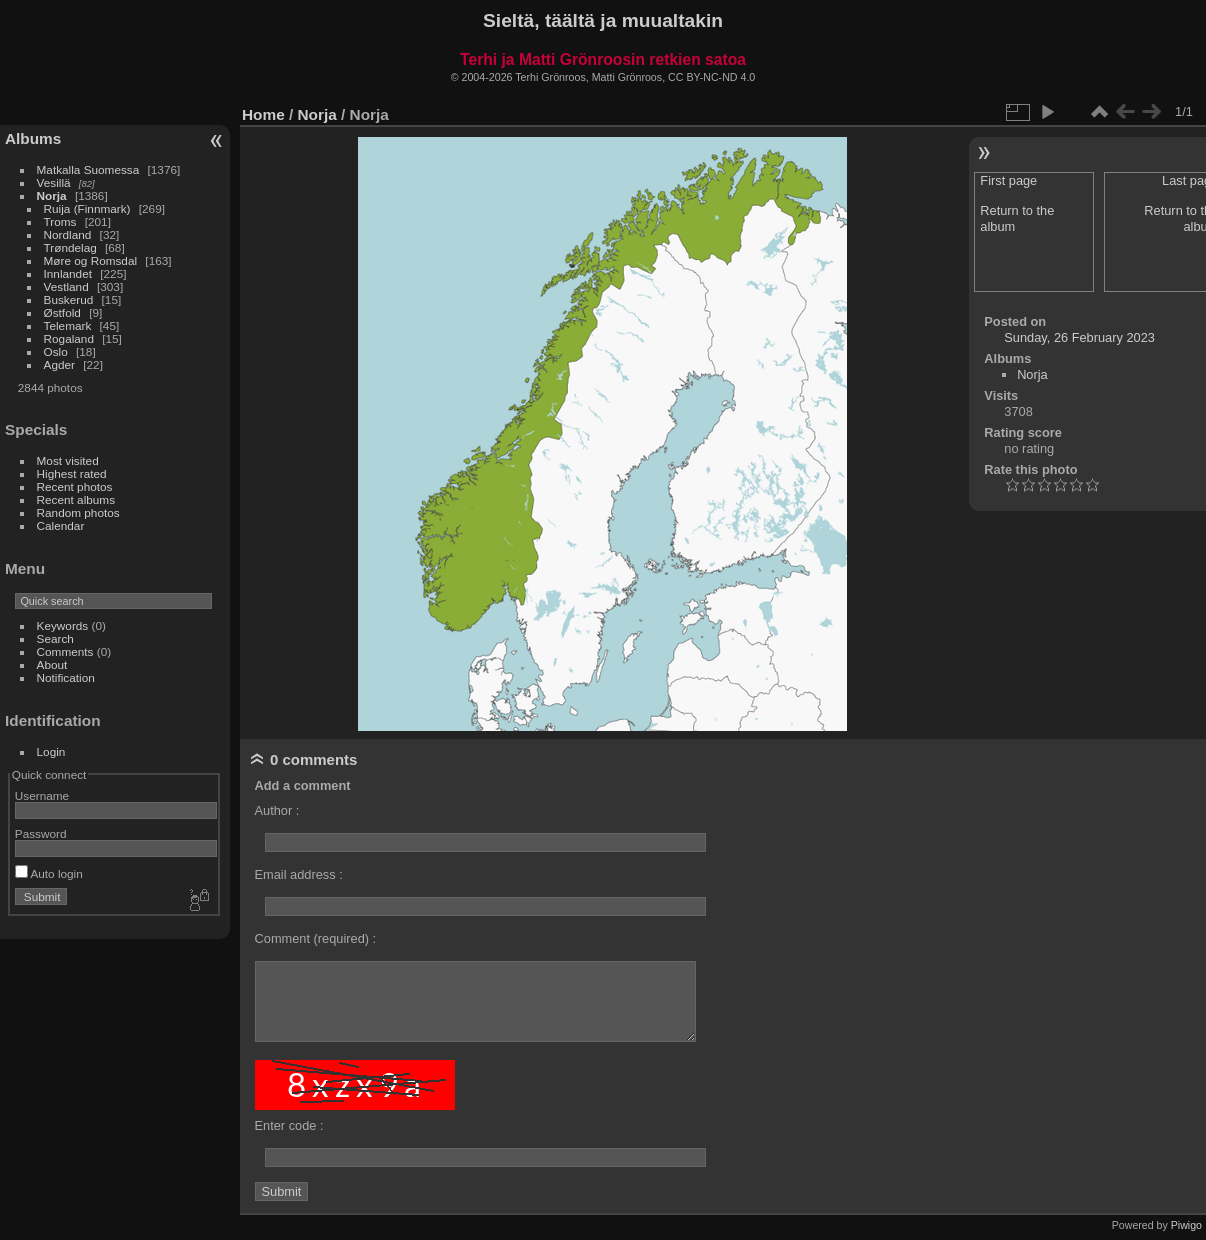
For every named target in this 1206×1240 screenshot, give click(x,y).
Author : (277, 810)
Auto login (49, 873)
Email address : (299, 874)
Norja (52, 195)
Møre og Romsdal (91, 260)
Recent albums (76, 499)
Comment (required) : (316, 938)
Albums (33, 138)
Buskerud (69, 299)
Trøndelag (70, 247)
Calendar (61, 525)
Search (55, 638)
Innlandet (68, 273)
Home (263, 114)
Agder (59, 364)
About (52, 664)
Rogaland (69, 338)
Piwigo (1186, 1225)
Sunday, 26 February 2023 (1079, 337)
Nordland (68, 234)
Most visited (68, 460)
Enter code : (289, 1125)
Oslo (56, 351)
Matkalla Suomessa (88, 169)
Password (41, 833)
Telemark (68, 325)
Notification (66, 677)
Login (51, 751)
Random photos (78, 512)
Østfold (62, 312)
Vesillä (54, 182)
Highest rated (72, 473)
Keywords (63, 625)
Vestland (66, 286)
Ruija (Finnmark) (87, 208)
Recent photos (75, 486)
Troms (60, 221)
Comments (65, 651)
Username (42, 795)
